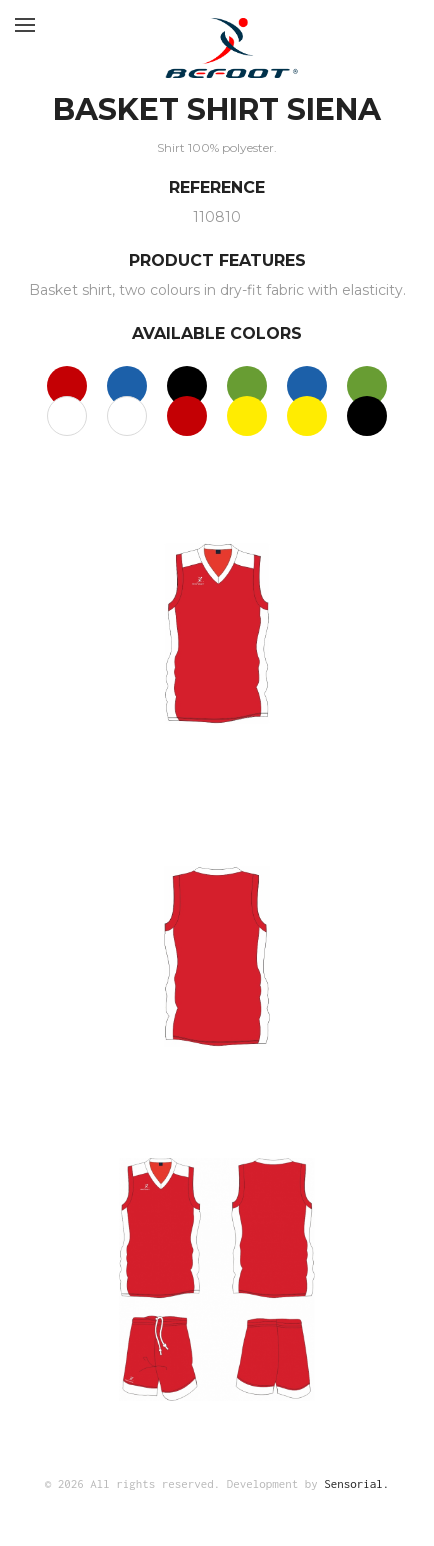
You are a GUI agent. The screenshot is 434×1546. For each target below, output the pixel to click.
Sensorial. (356, 1483)
